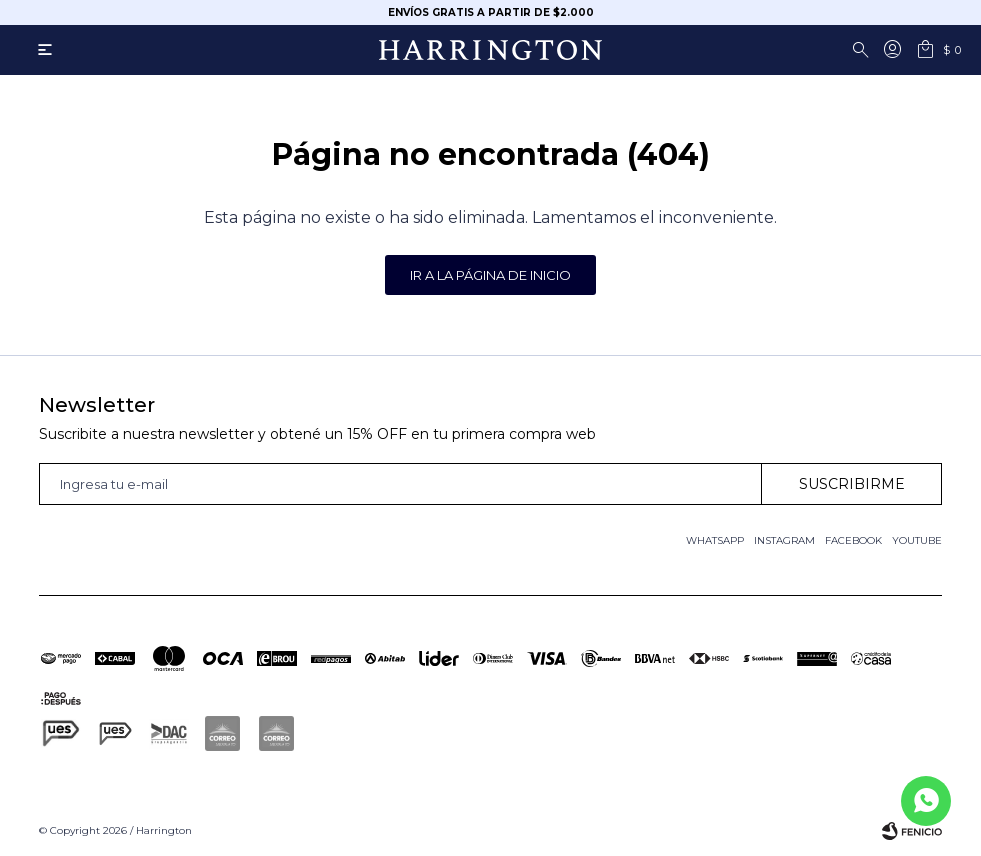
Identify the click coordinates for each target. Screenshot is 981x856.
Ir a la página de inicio (490, 275)
